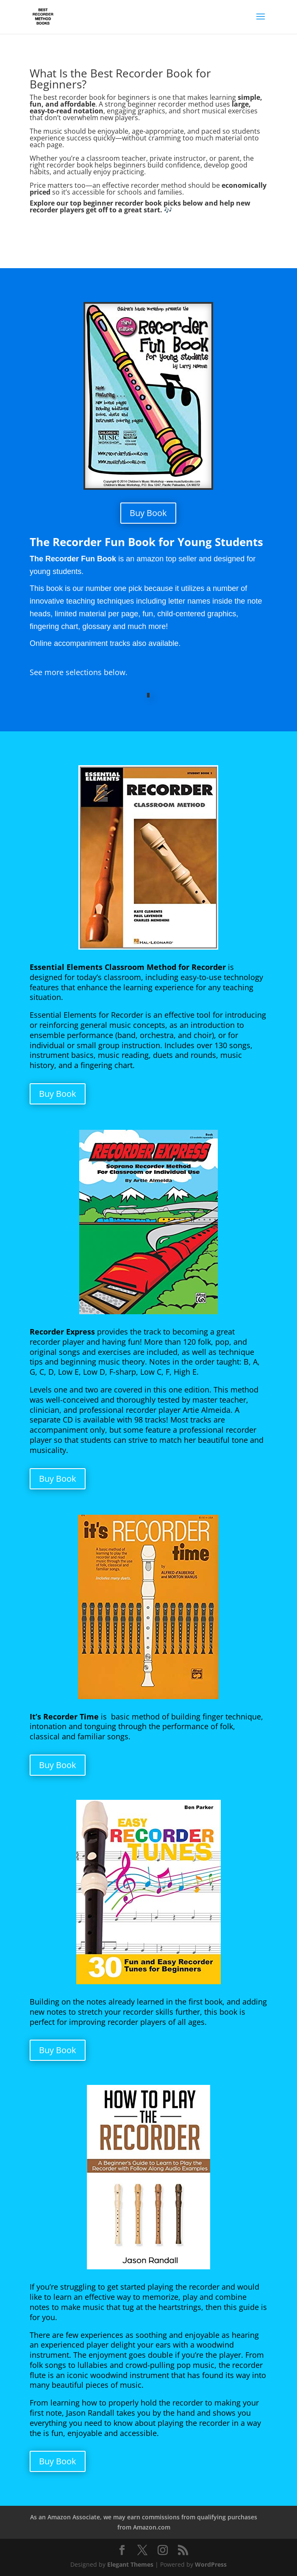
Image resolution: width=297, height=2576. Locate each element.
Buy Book (148, 513)
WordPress (211, 2564)
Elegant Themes (130, 2564)
